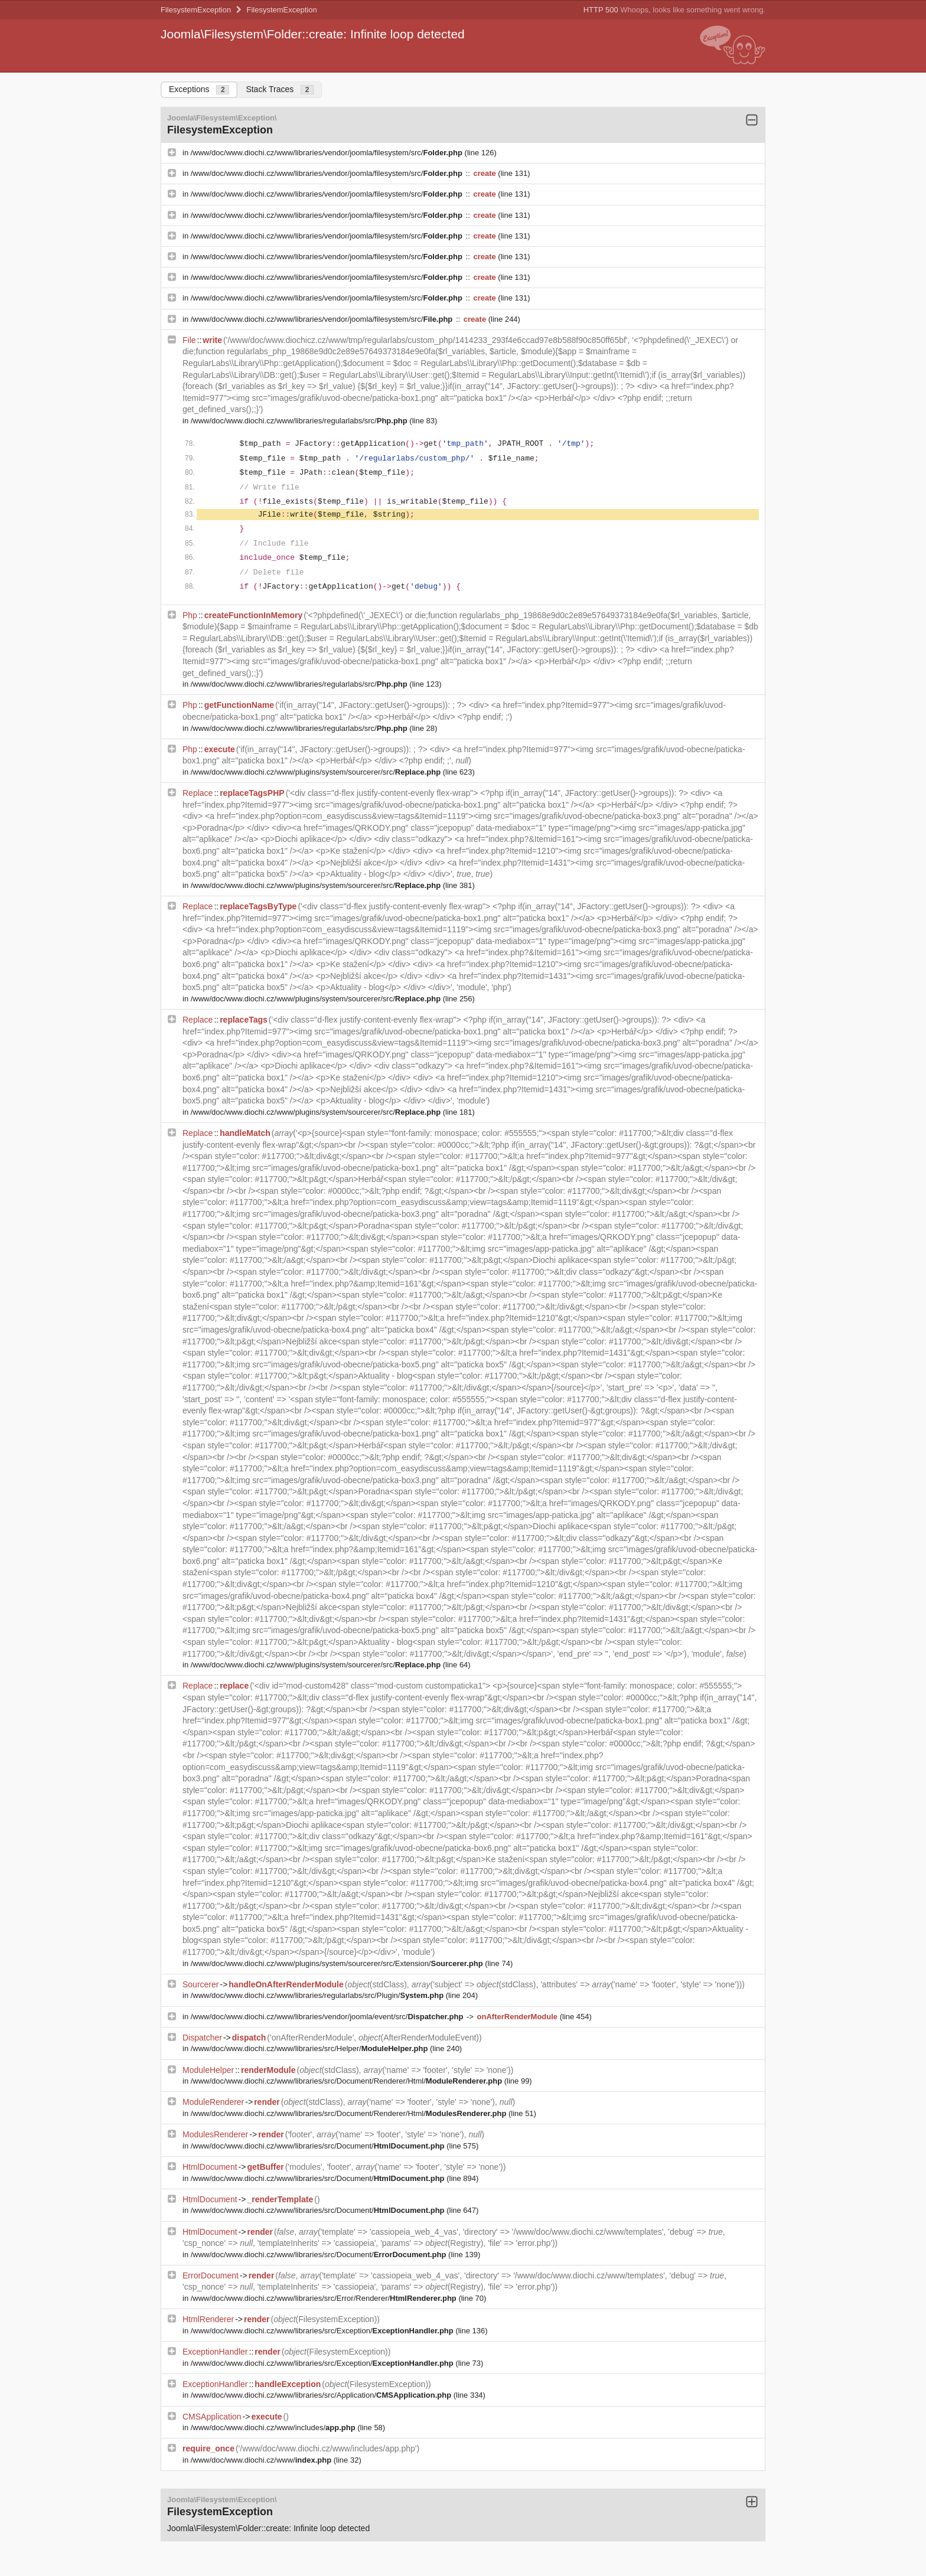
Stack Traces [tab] (280, 89)
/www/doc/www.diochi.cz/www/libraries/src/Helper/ (310, 2048)
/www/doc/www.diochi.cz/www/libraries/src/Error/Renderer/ (325, 2298)
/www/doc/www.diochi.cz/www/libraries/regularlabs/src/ (300, 420)
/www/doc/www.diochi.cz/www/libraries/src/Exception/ (323, 2330)
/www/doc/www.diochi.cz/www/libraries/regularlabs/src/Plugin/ (318, 1995)
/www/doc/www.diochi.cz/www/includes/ (274, 2427)
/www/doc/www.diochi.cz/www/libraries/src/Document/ (318, 2145)
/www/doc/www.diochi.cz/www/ (262, 2460)
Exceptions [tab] (199, 89)
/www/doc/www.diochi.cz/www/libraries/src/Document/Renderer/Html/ (347, 2081)
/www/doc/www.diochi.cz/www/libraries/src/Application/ (322, 2395)
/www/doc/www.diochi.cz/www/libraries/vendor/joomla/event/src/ (328, 2016)
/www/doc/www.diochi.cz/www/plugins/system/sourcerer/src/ (317, 772)
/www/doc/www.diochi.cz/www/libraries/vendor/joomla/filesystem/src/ (328, 152)
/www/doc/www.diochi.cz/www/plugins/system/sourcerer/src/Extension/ (338, 1963)
